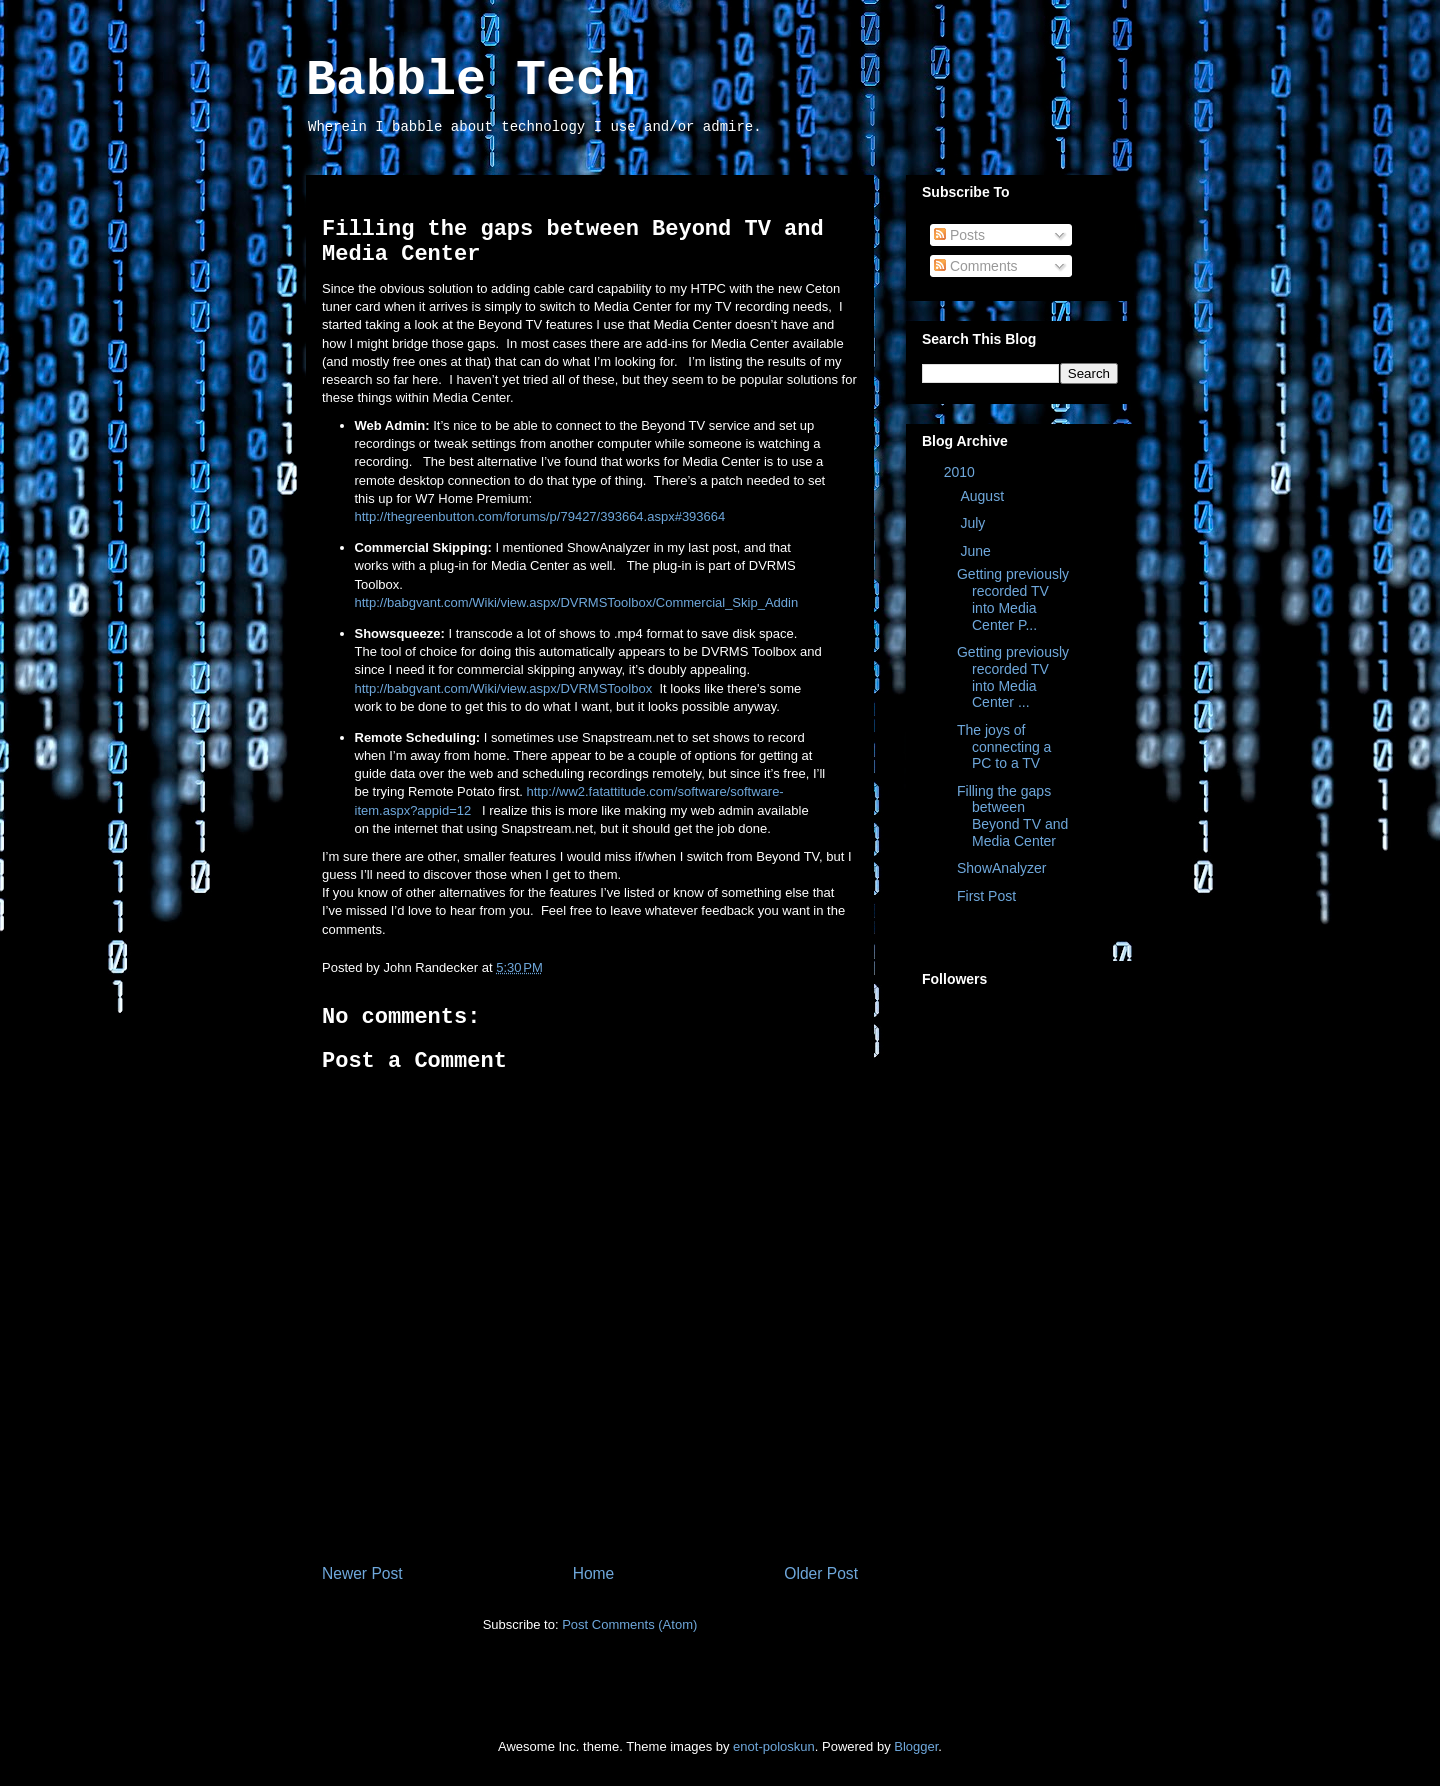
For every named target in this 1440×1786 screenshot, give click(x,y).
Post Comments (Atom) (629, 1624)
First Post (986, 896)
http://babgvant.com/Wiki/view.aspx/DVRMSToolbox (504, 688)
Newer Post (362, 1573)
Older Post (821, 1573)
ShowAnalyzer (1002, 868)
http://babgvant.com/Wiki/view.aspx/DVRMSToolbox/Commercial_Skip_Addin (577, 602)
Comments (976, 266)
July (974, 523)
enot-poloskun (774, 1746)
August (983, 496)
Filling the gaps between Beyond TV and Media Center (1012, 816)
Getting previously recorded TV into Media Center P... (1013, 599)
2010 (961, 472)
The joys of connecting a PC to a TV (1004, 747)
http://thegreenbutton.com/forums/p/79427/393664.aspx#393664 (540, 516)
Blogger (916, 1746)
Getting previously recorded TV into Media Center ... (1013, 677)
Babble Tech (471, 80)
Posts (959, 235)
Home (594, 1573)
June (977, 551)
